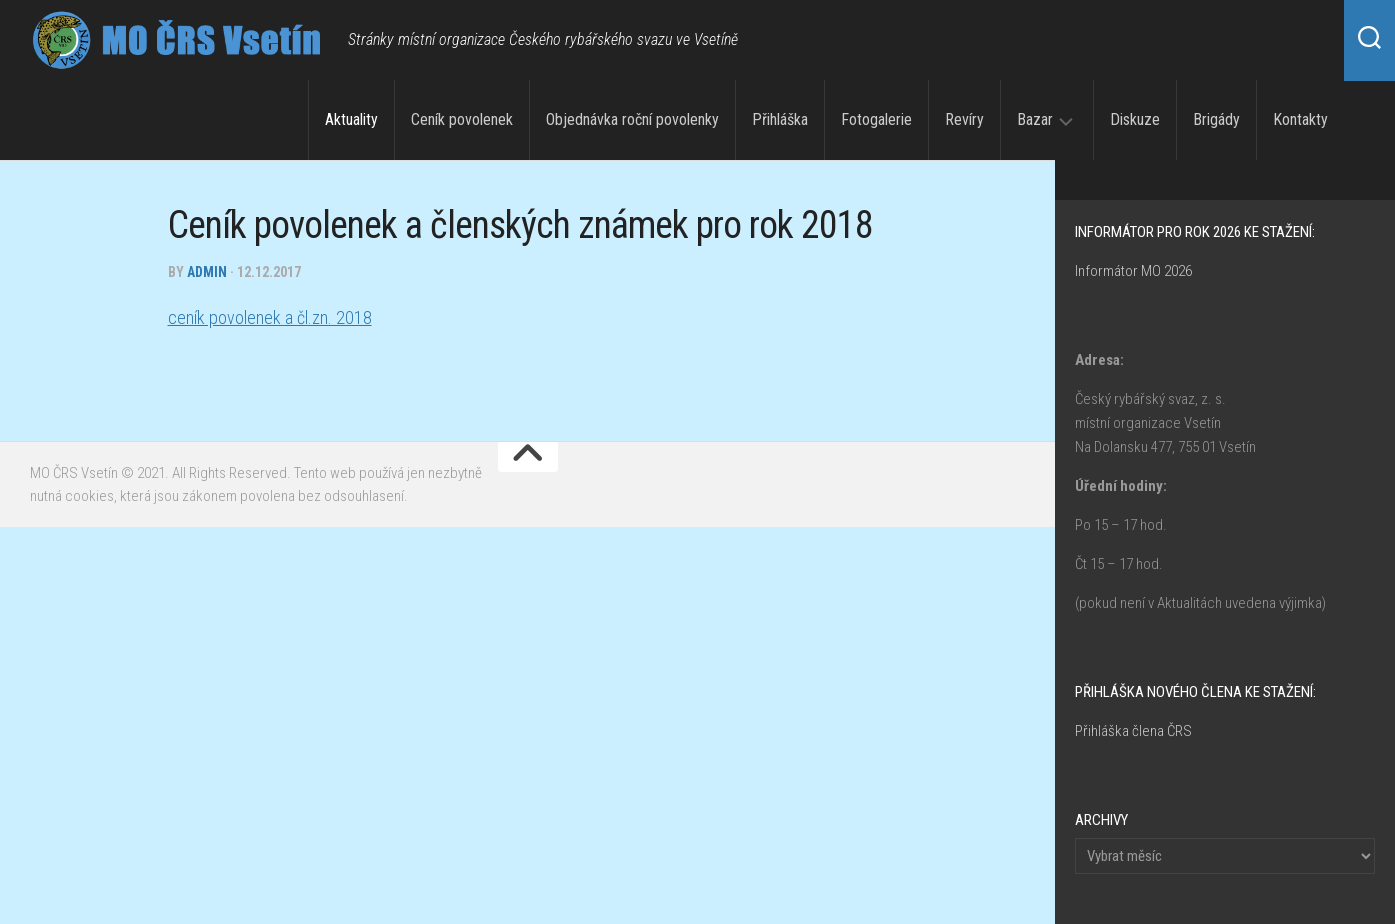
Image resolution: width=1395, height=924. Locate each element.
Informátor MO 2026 (1133, 271)
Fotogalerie (876, 119)
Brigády (1216, 119)
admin (207, 272)
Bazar (1035, 119)
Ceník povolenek (462, 119)
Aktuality (351, 119)
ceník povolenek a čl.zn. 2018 (270, 317)
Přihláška (780, 119)
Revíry (964, 119)
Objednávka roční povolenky (632, 119)
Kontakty (1300, 119)
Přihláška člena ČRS (1133, 731)
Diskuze (1135, 119)
